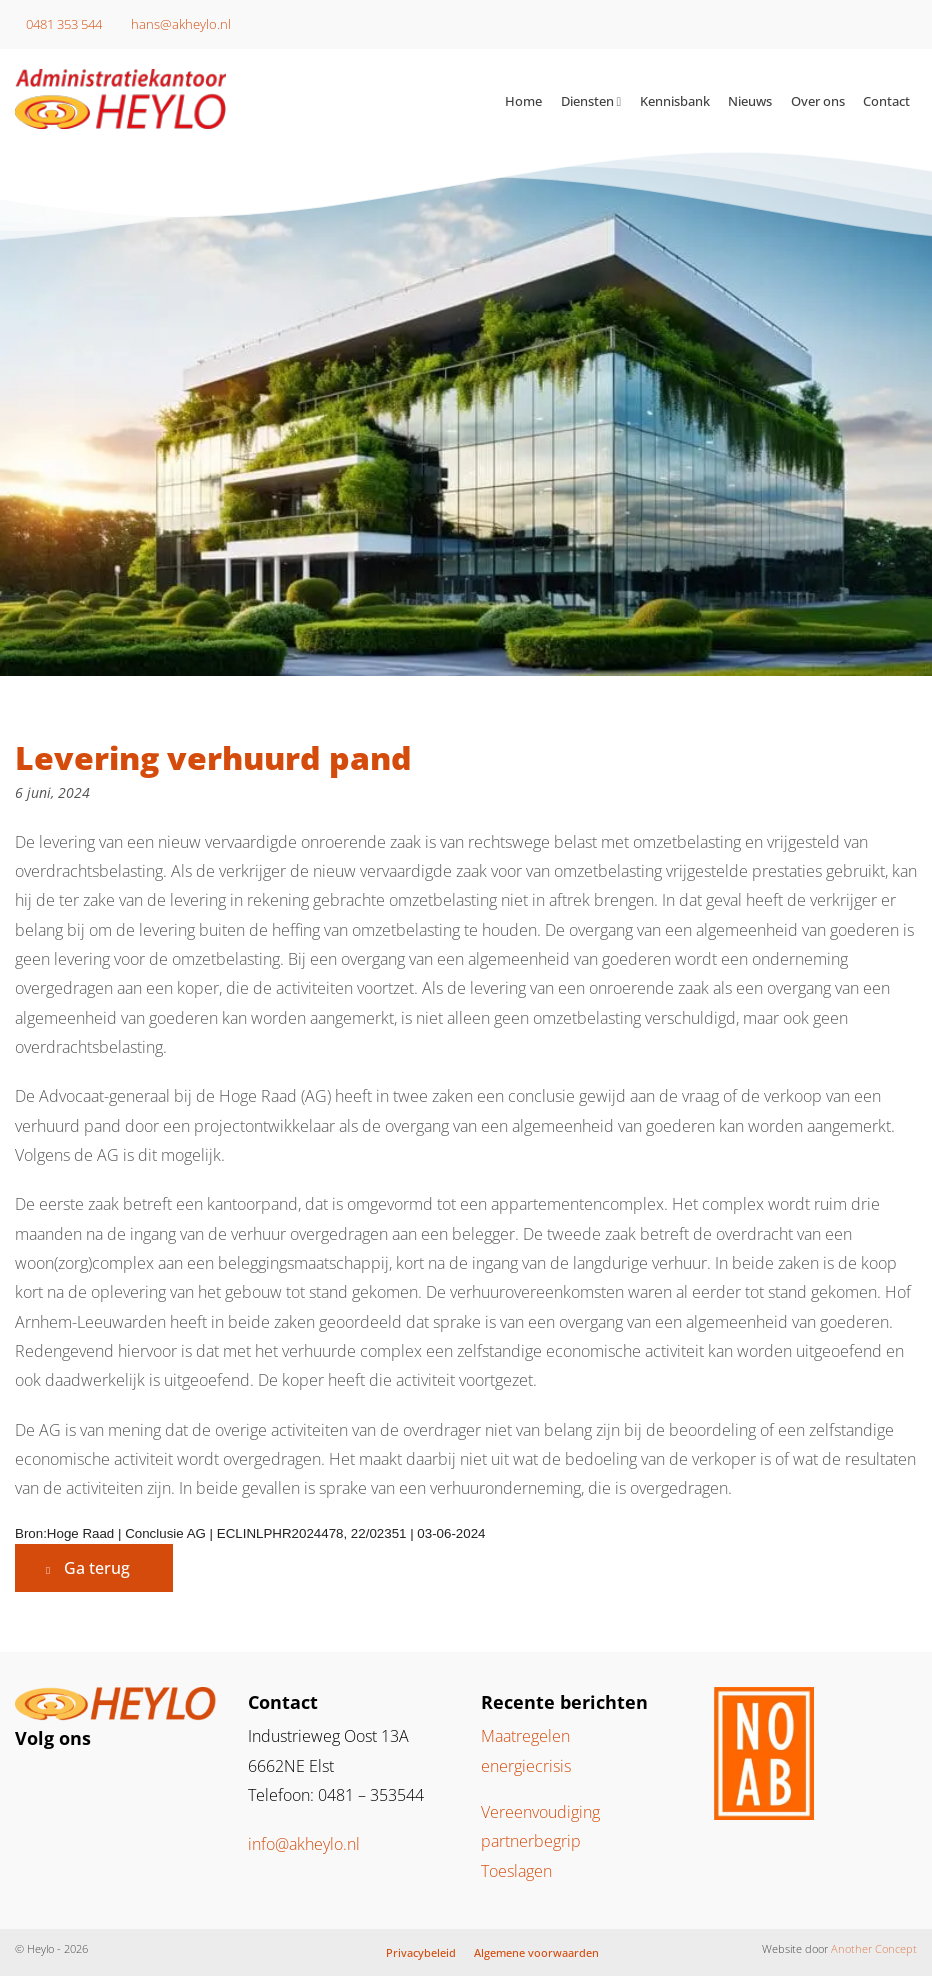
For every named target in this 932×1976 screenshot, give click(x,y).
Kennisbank (675, 101)
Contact (886, 101)
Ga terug (97, 1568)
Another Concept (874, 1948)
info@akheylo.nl (304, 1844)
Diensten (587, 101)
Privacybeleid (421, 1952)
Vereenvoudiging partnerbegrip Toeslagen (540, 1841)
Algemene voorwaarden (536, 1952)
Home (523, 101)
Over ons (818, 101)
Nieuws (750, 101)
